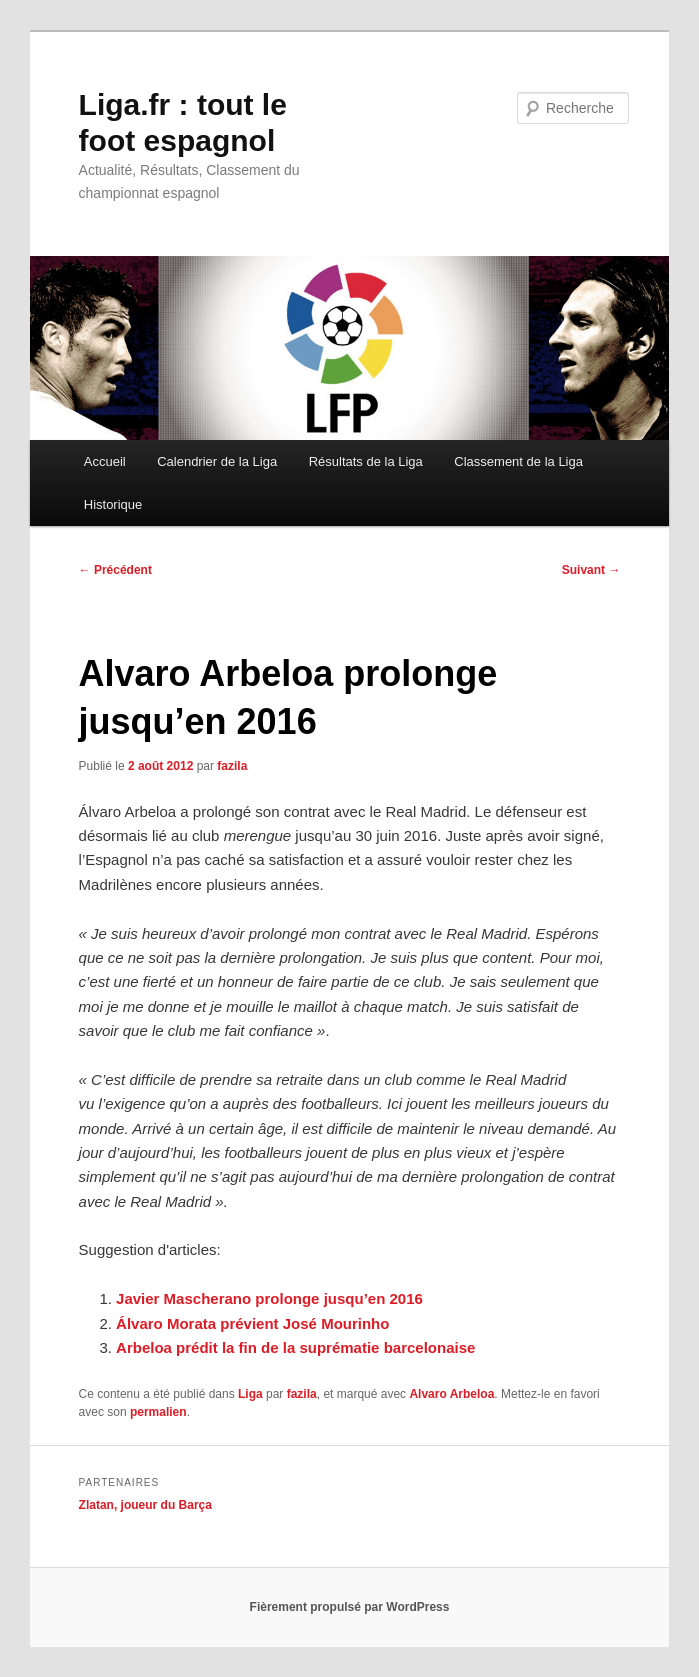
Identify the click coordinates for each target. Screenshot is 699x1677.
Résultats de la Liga (366, 461)
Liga (250, 1394)
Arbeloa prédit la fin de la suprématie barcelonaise (295, 1347)
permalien (158, 1412)
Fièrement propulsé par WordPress (350, 1607)
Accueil (105, 461)
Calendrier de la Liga (217, 461)
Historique (113, 504)
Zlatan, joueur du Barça (145, 1505)
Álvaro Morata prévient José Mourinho (252, 1323)
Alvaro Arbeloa (451, 1394)
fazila (232, 766)
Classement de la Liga (518, 461)
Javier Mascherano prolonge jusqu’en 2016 (269, 1298)
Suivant (591, 570)
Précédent (115, 570)
